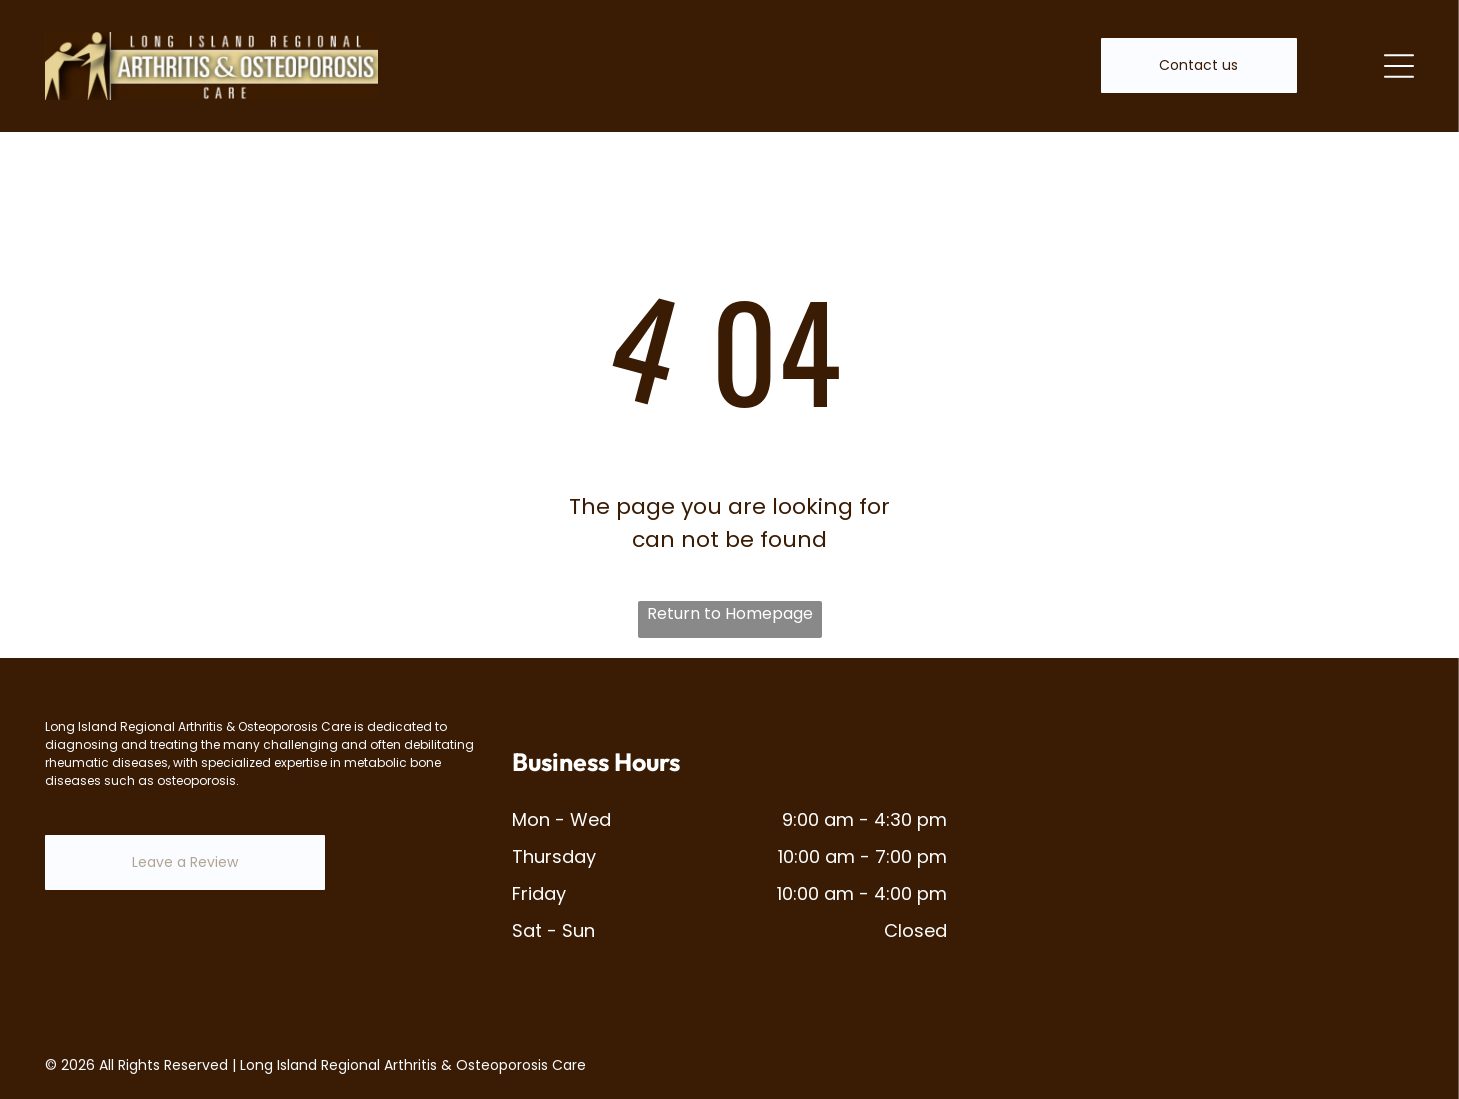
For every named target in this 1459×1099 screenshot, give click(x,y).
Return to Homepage (730, 613)
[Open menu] (1399, 66)
